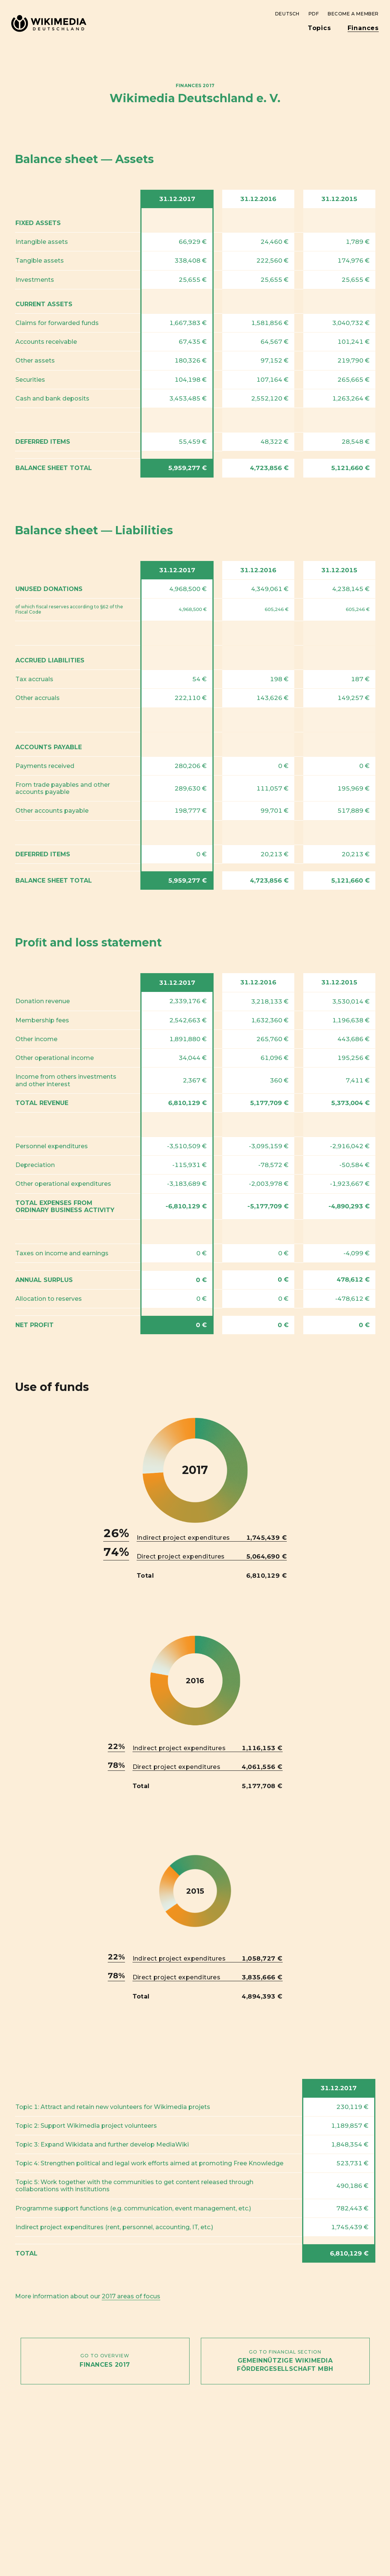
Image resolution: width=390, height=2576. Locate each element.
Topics (319, 28)
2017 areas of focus (131, 2296)
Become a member (353, 14)
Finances (363, 28)
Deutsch (287, 14)
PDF (314, 14)
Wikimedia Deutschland (47, 18)
